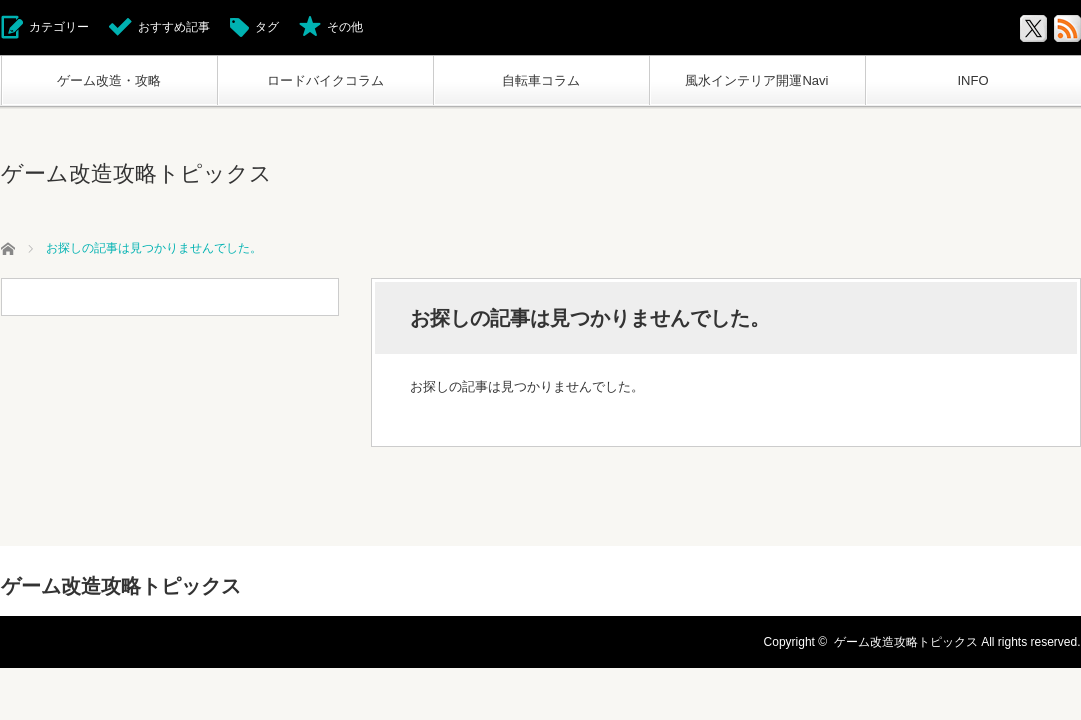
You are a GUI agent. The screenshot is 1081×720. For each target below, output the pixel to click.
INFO (972, 80)
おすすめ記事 (174, 27)
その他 (345, 27)
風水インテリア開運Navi (756, 80)
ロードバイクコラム (325, 80)
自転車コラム (541, 80)
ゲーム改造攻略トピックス (136, 173)
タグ (267, 27)
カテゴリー (59, 27)
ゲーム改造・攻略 (109, 80)
